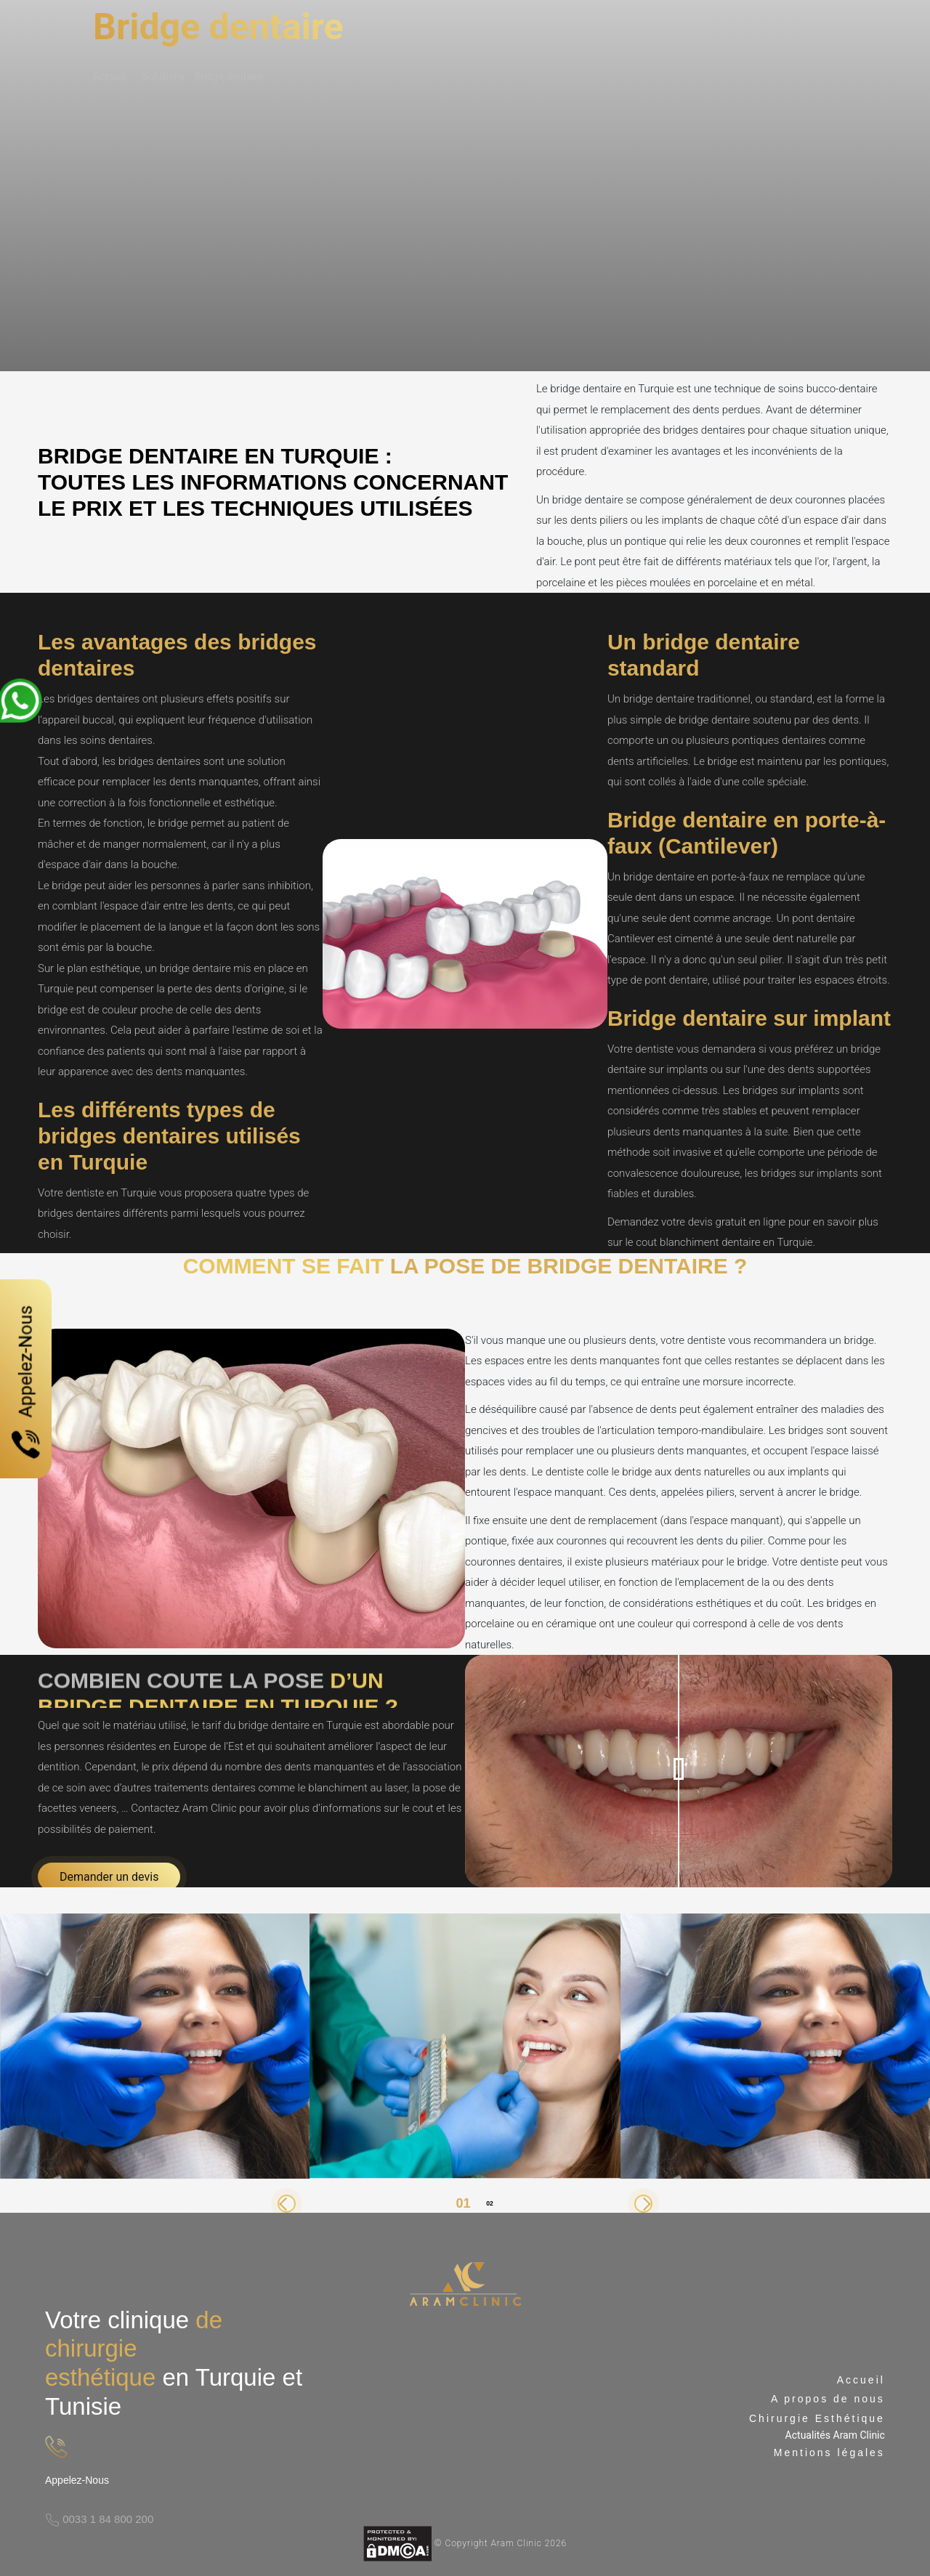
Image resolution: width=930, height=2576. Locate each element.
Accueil (109, 76)
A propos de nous (828, 2399)
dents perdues (726, 409)
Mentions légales (829, 2452)
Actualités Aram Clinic (835, 2435)
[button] (287, 2204)
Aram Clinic (209, 1808)
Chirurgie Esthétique (817, 2418)
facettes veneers (77, 1808)
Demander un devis (109, 1877)
